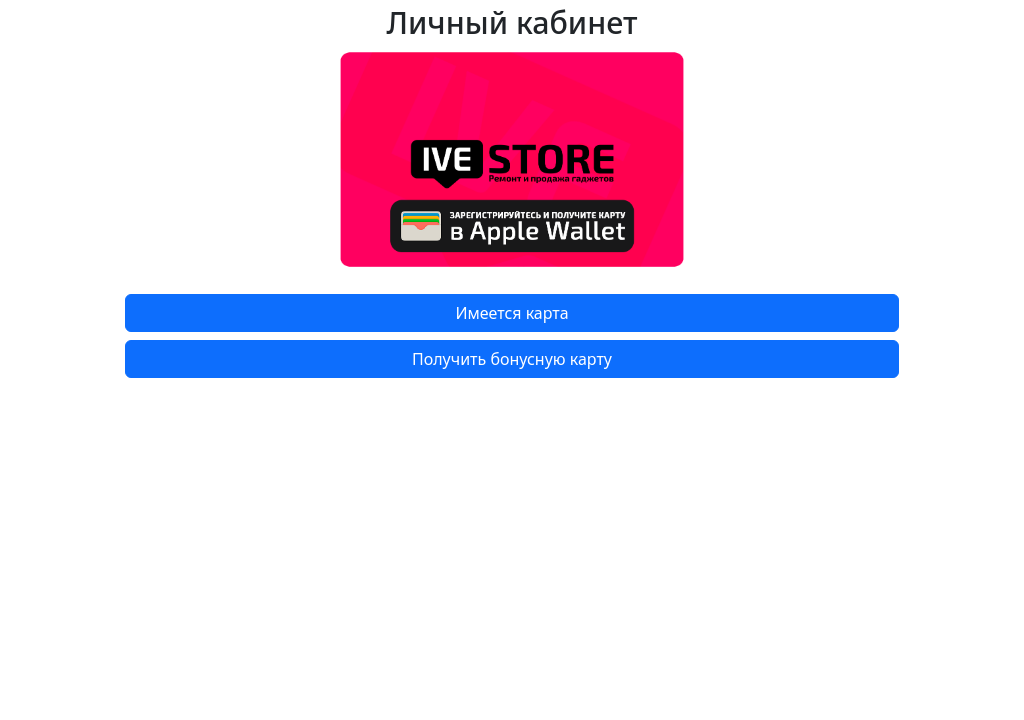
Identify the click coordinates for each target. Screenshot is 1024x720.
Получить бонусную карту (512, 359)
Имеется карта (511, 313)
